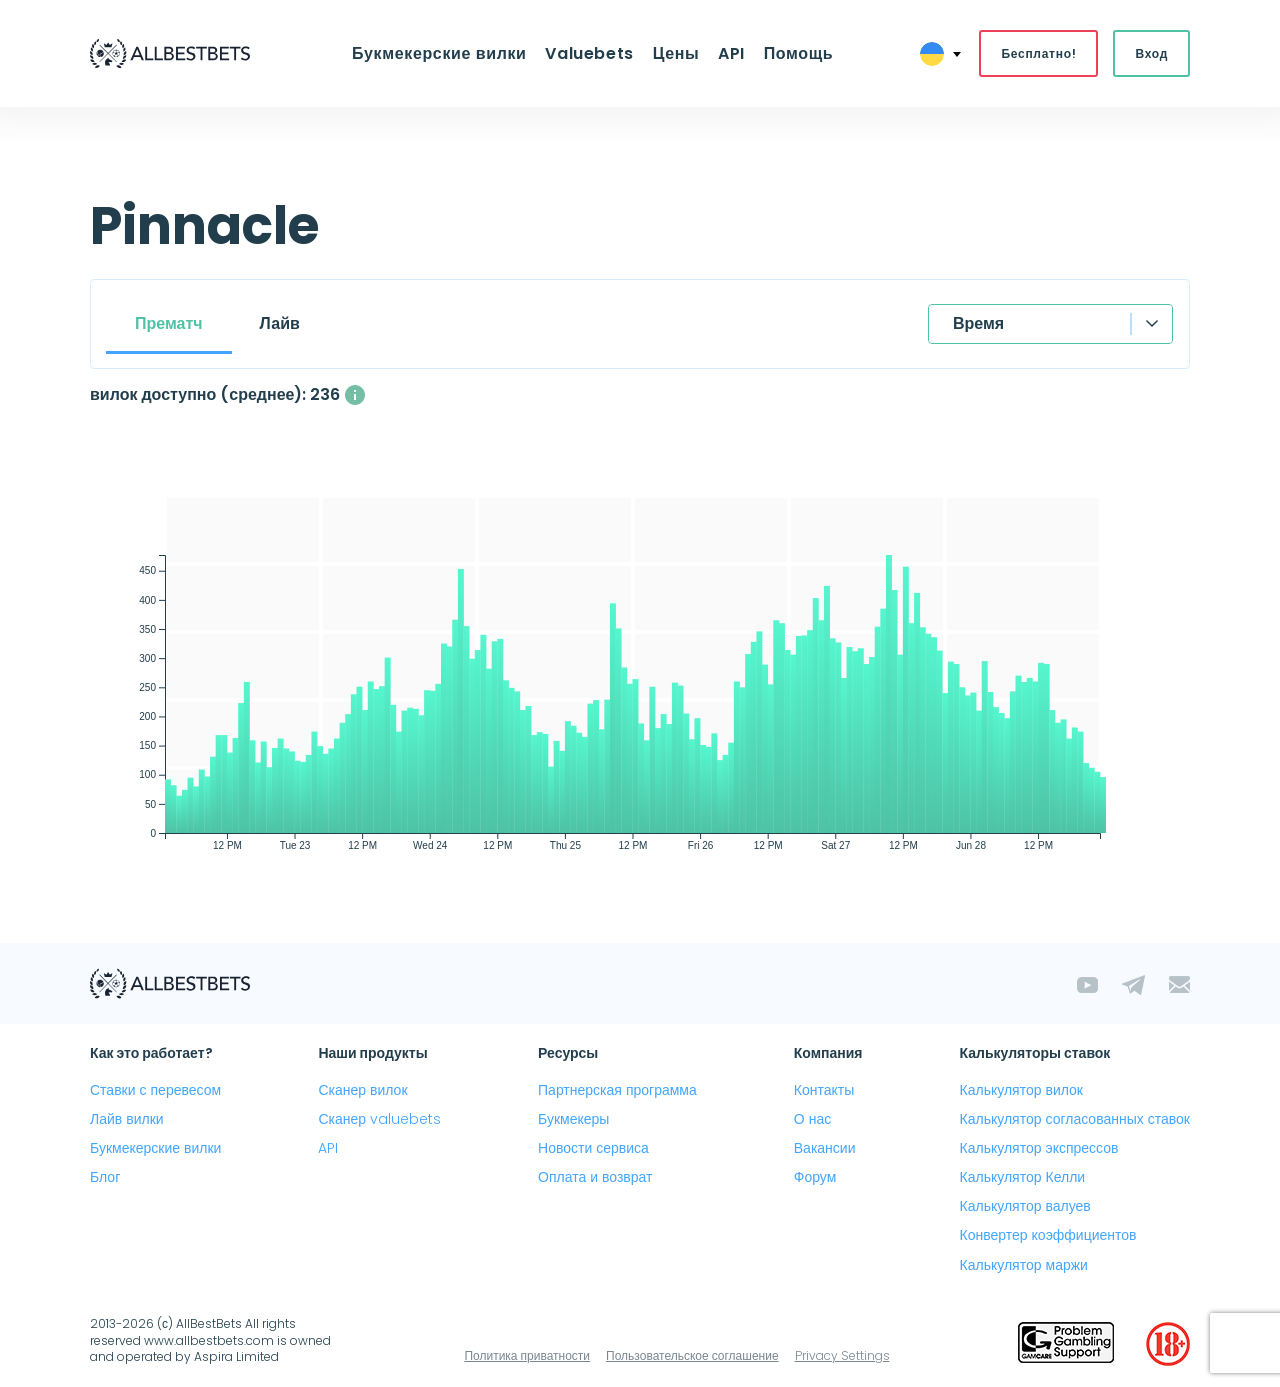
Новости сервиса (593, 1148)
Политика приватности (527, 1355)
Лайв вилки (127, 1119)
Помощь (797, 53)
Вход (1151, 53)
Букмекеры (573, 1119)
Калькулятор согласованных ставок (1075, 1119)
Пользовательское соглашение (692, 1355)
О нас (812, 1119)
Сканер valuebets (379, 1119)
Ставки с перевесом (155, 1090)
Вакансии (825, 1148)
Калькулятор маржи (1024, 1265)
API (730, 53)
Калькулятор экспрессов (1039, 1148)
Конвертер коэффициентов (1048, 1236)
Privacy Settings (842, 1355)
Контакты (824, 1090)
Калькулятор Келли (1023, 1177)
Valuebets (590, 53)
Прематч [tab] (169, 323)
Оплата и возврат (595, 1177)
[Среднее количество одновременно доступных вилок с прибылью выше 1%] (355, 395)
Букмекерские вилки (440, 53)
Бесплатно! (1038, 53)
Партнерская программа (617, 1090)
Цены (676, 53)
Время (978, 323)
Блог (105, 1177)
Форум (815, 1177)
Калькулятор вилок (1021, 1090)
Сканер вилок (362, 1090)
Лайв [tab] (280, 323)
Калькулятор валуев (1025, 1207)
